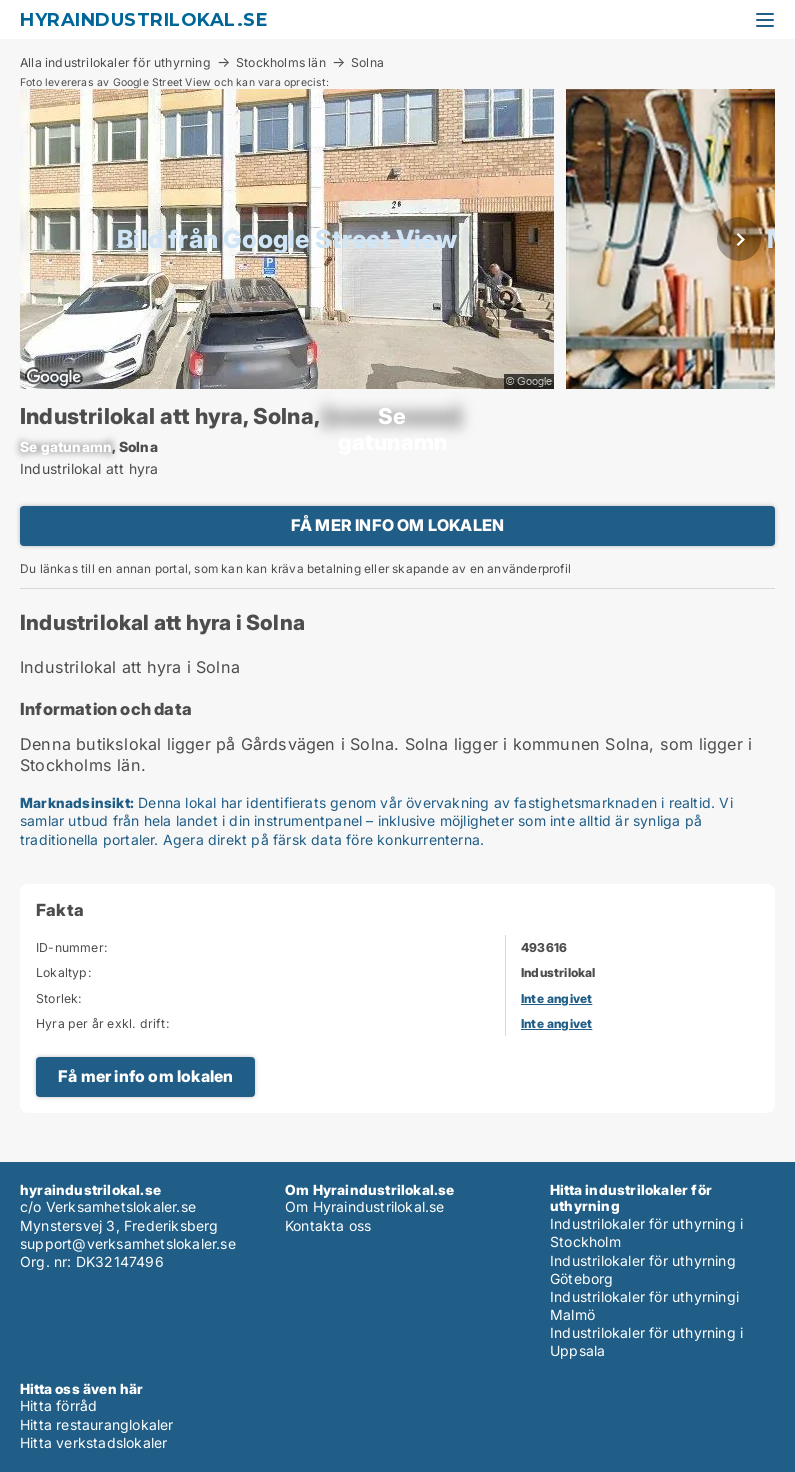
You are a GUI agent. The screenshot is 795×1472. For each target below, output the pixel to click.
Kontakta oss (328, 1225)
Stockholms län (281, 62)
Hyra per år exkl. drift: (103, 1023)
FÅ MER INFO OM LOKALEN (397, 525)
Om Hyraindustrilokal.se (365, 1206)
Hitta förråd (58, 1405)
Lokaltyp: (64, 972)
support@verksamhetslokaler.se (128, 1243)
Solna (367, 63)
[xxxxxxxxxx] (392, 416)
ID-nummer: (72, 947)
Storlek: (59, 998)
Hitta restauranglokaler (97, 1424)
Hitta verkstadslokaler (93, 1442)
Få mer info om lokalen (145, 1076)
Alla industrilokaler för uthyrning (115, 62)
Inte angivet (556, 998)
